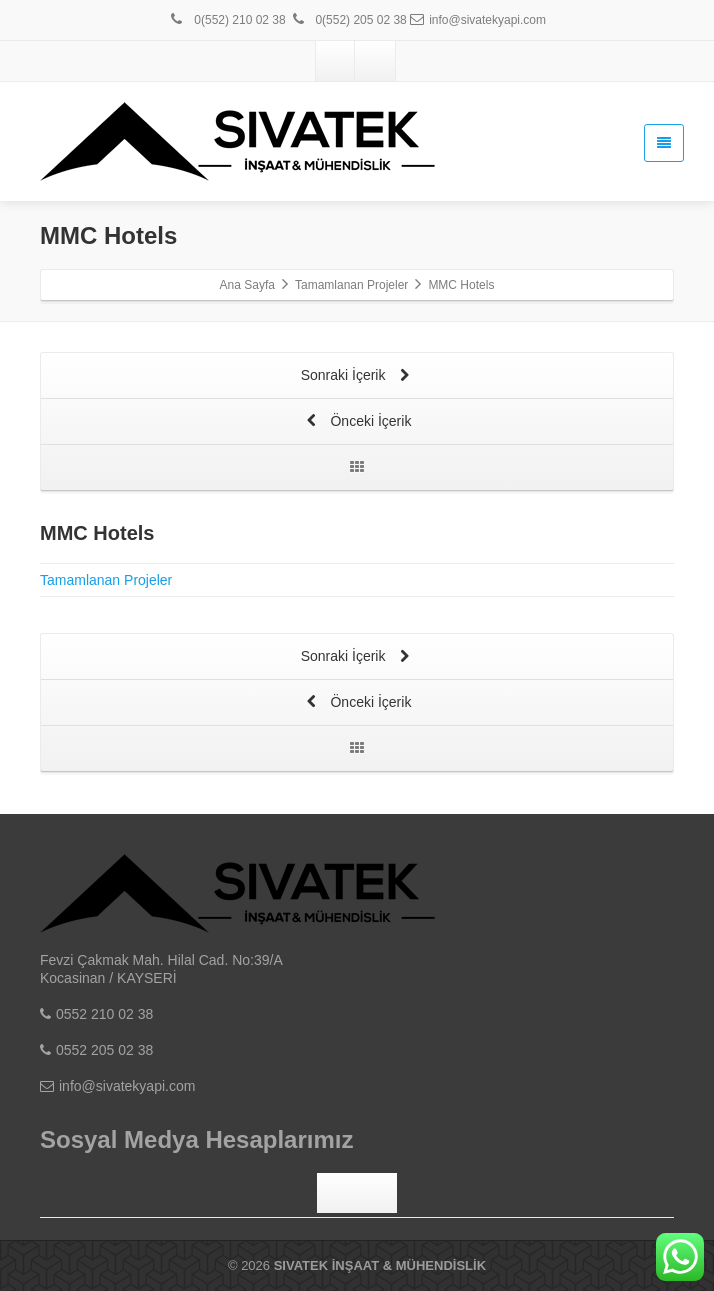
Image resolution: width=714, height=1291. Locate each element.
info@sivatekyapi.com (478, 20)
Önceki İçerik (357, 422)
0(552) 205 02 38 (348, 20)
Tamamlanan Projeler (106, 580)
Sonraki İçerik (357, 376)
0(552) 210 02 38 (227, 20)
